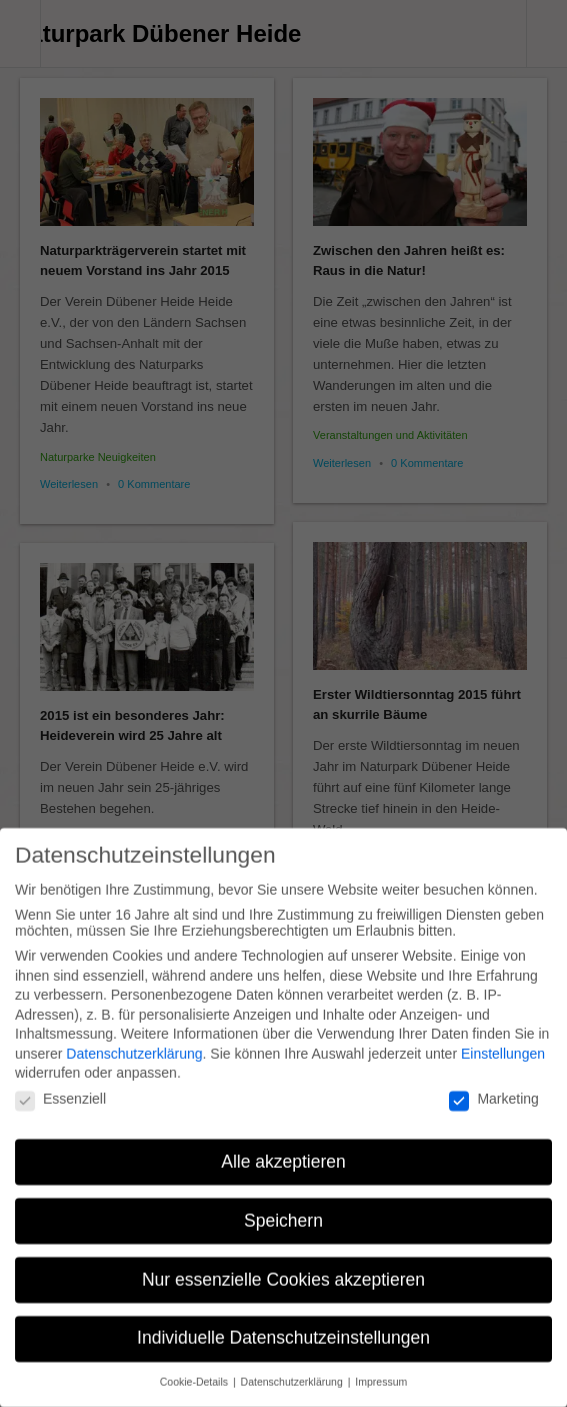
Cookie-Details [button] (195, 1371)
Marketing (493, 1087)
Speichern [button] (283, 1209)
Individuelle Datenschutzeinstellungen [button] (283, 1327)
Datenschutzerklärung (134, 1042)
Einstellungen (503, 1042)
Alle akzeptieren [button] (283, 1150)
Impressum (381, 1371)
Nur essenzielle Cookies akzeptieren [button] (283, 1268)
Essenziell (60, 1087)
